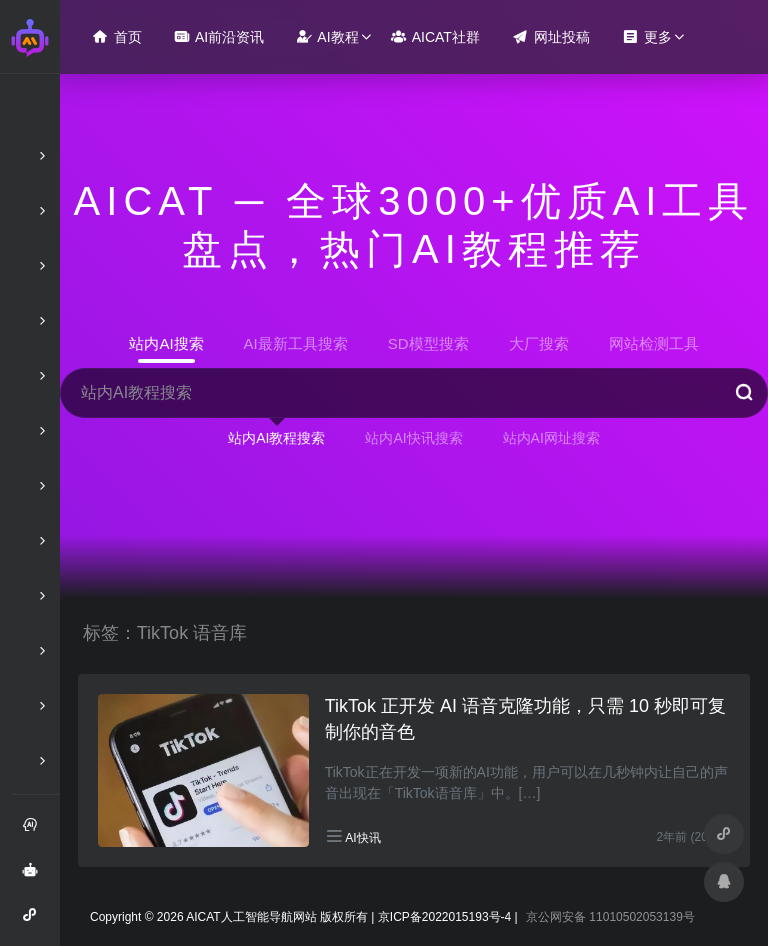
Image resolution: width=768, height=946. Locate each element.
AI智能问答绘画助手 (36, 877)
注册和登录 (36, 832)
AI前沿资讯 (219, 36)
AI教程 (327, 36)
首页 (117, 36)
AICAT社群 (435, 36)
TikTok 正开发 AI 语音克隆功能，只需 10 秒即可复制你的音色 (525, 719)
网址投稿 (551, 36)
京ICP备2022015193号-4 (444, 917)
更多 (647, 36)
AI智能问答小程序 (36, 922)
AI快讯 (362, 838)
